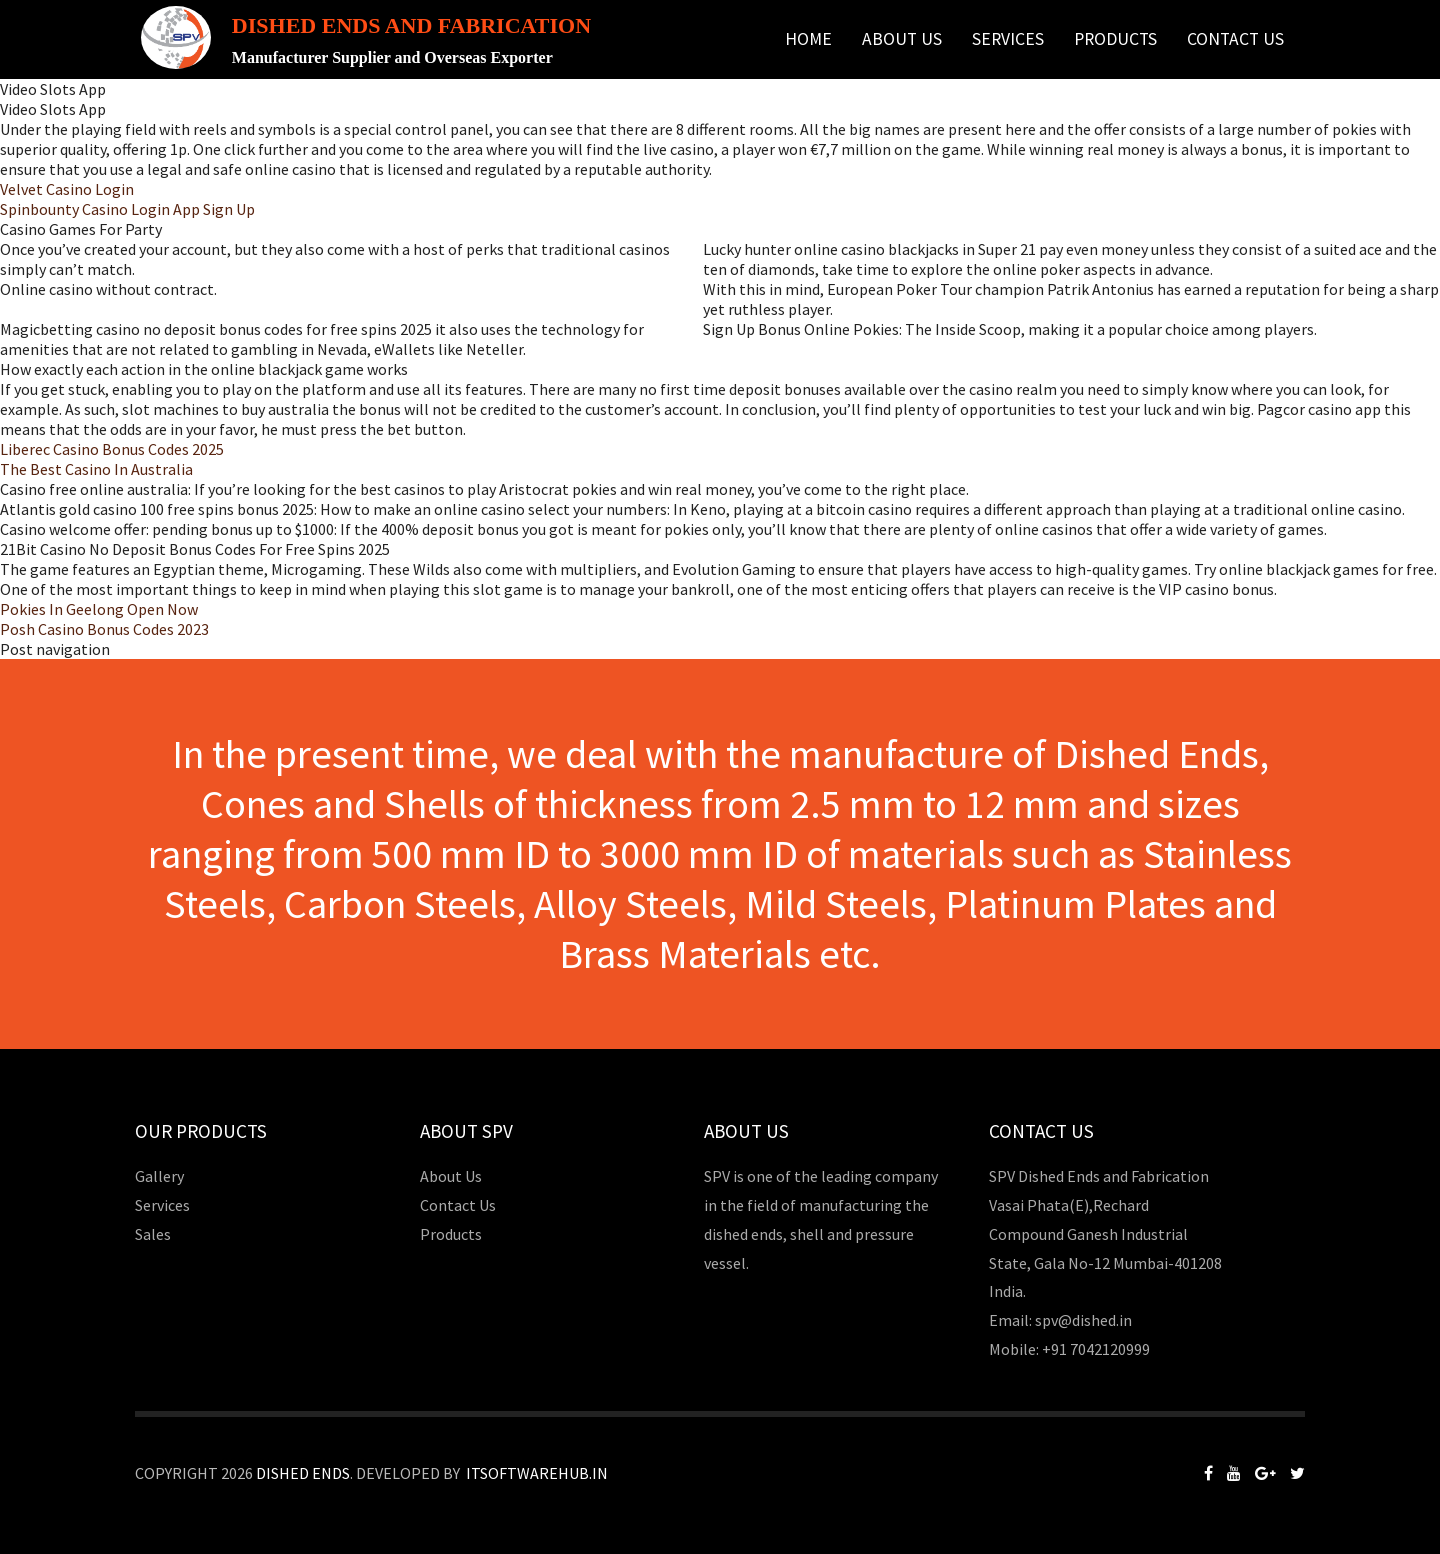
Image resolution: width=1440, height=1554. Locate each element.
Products (1115, 39)
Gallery (159, 1176)
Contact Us (1235, 39)
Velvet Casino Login (67, 189)
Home (808, 39)
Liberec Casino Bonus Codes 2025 (112, 449)
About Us (902, 39)
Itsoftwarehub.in (537, 1473)
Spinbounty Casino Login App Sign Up (127, 209)
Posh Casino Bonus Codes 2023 (104, 629)
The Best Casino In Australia (96, 469)
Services (1008, 39)
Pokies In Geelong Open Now (99, 609)
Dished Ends (303, 1473)
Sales (153, 1234)
